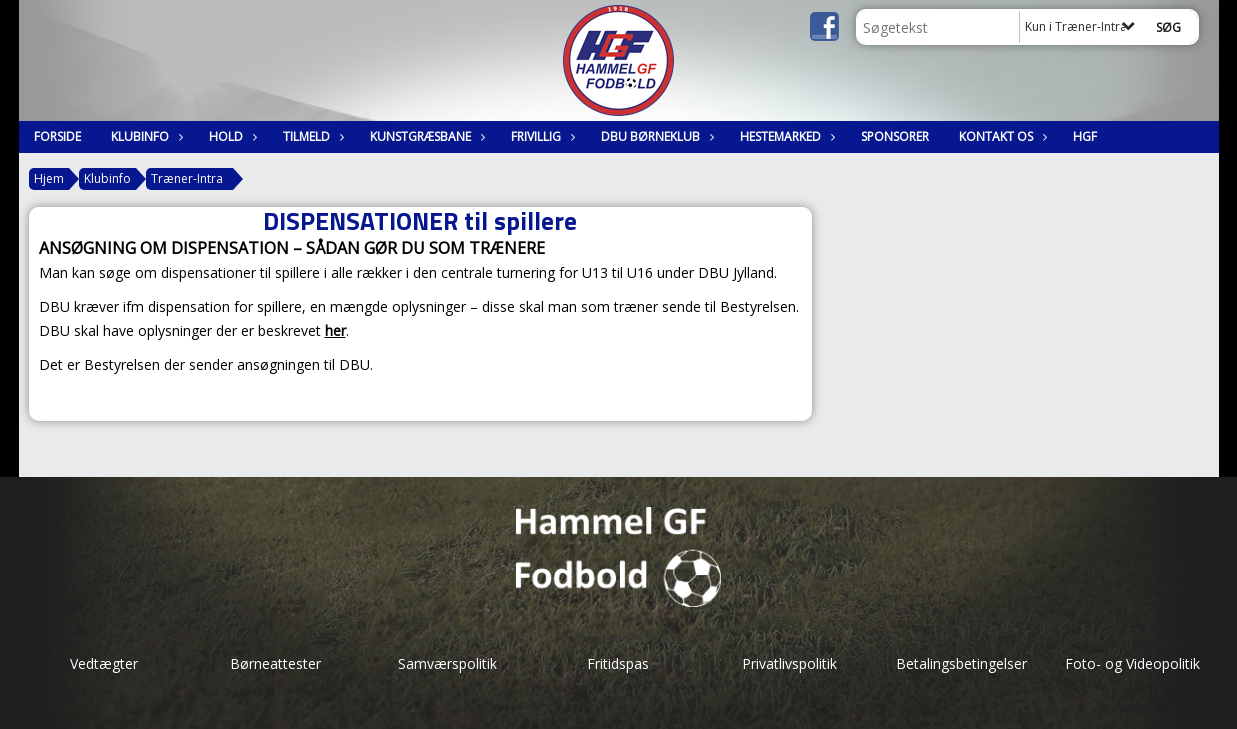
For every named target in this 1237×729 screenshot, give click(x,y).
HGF (1085, 136)
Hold (231, 136)
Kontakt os (1001, 136)
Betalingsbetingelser (961, 663)
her (335, 330)
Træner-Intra (187, 178)
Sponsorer (895, 136)
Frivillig (541, 136)
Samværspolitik (447, 663)
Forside (57, 136)
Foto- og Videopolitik (1132, 663)
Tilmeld (311, 136)
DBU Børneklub (655, 136)
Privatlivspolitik (789, 663)
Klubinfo (145, 136)
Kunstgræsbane (425, 136)
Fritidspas (618, 663)
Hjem (49, 178)
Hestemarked (785, 136)
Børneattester (275, 663)
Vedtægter (104, 663)
